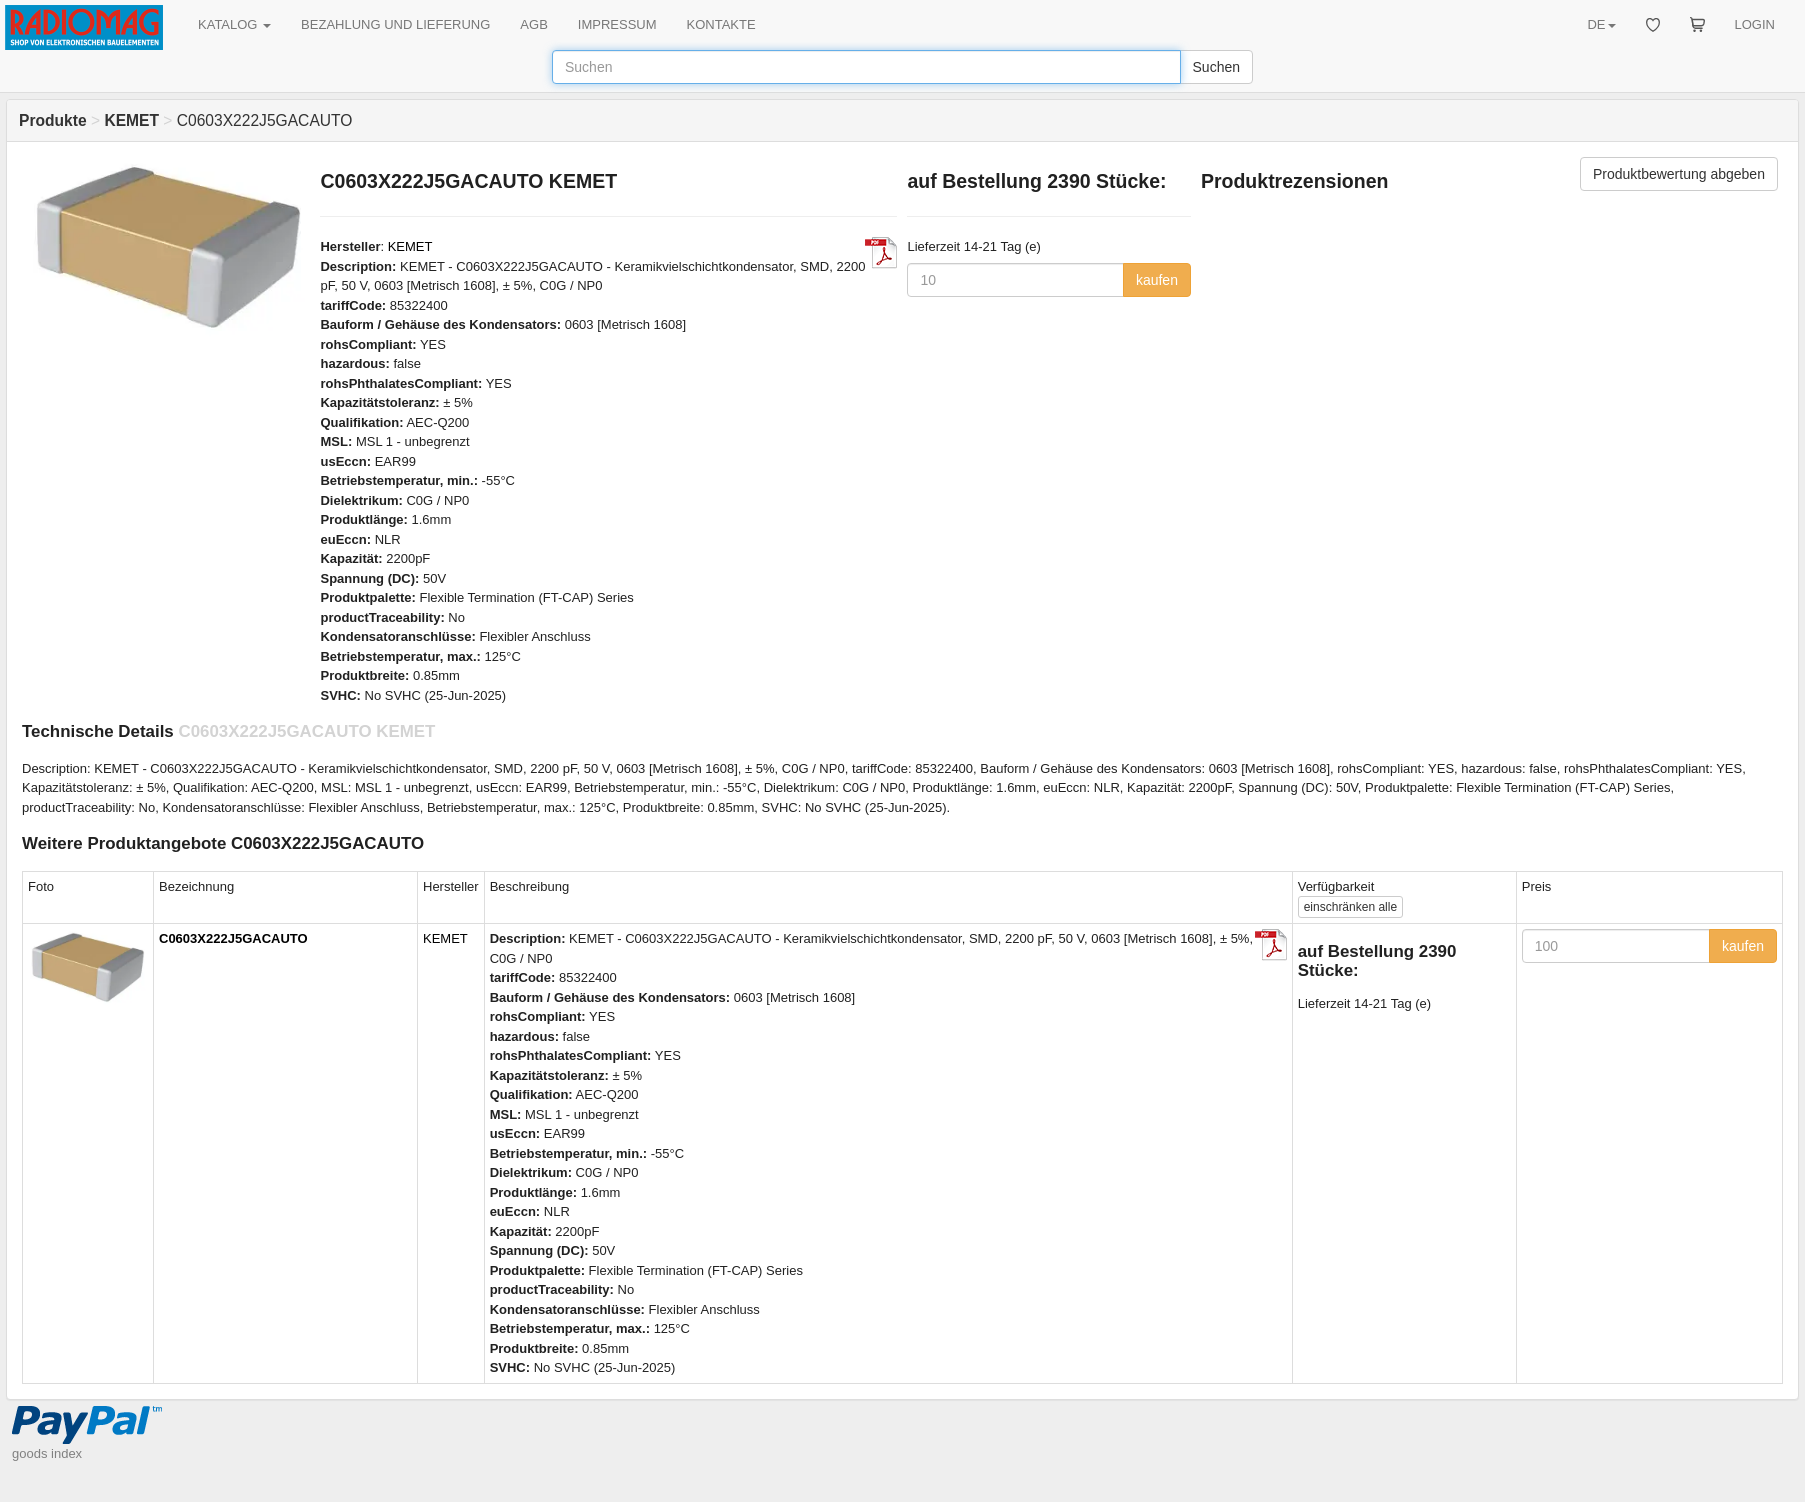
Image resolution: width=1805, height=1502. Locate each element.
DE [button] (1601, 24)
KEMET (410, 246)
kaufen (1157, 280)
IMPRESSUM (617, 24)
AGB (533, 24)
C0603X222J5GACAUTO (233, 938)
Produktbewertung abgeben (1679, 174)
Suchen (1216, 67)
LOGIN (1755, 24)
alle (1350, 907)
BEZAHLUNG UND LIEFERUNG (395, 24)
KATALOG (234, 24)
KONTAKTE (721, 24)
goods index (47, 1453)
